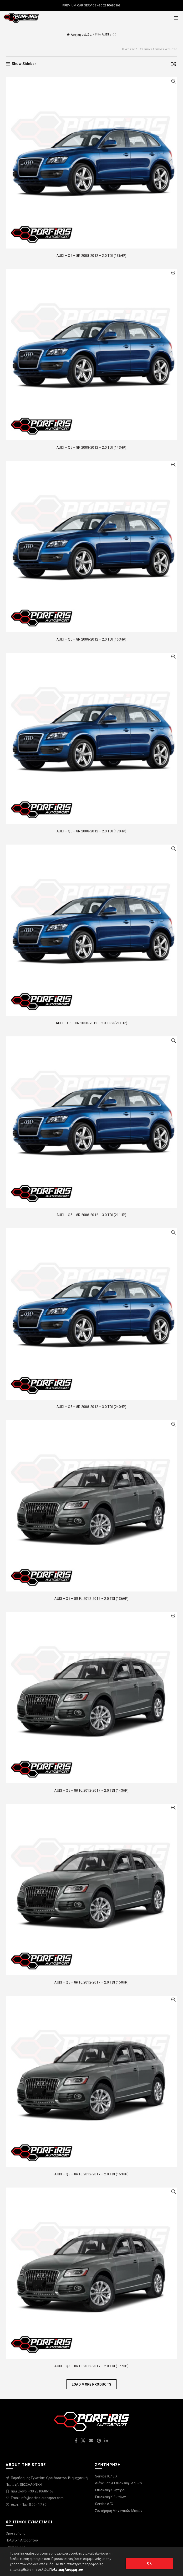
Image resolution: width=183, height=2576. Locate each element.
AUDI (105, 34)
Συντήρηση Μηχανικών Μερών (118, 2511)
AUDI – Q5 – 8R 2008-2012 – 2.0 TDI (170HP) (91, 831)
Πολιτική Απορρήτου (22, 2540)
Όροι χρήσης (15, 2533)
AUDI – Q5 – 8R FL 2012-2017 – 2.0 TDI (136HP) (91, 1599)
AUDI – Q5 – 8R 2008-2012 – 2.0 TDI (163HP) (91, 639)
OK (149, 2563)
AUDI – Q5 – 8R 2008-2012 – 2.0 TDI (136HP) (91, 256)
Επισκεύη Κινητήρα (110, 2490)
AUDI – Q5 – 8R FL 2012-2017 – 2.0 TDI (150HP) (91, 1982)
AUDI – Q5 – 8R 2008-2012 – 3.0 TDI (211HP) (91, 1215)
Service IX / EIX (106, 2476)
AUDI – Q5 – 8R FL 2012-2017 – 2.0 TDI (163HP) (91, 2174)
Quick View (173, 81)
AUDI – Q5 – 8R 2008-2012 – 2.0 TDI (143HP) (91, 447)
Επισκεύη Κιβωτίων (110, 2497)
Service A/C (104, 2504)
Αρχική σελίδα (81, 34)
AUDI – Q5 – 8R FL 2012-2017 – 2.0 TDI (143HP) (91, 1790)
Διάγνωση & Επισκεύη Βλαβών (118, 2483)
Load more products (91, 2384)
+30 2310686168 (108, 5)
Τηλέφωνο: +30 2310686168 (32, 2491)
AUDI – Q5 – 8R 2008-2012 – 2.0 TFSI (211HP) (91, 1023)
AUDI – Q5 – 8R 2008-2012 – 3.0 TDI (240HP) (91, 1407)
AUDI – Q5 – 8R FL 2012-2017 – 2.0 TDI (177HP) (91, 2366)
